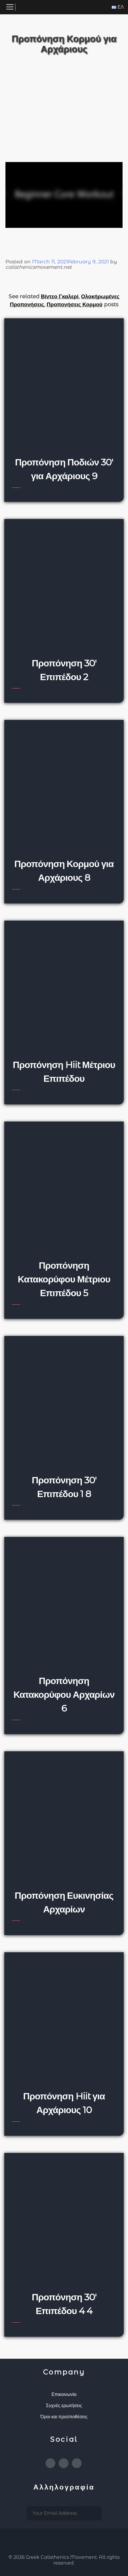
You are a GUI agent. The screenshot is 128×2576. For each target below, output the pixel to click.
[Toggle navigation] (10, 7)
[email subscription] (64, 2513)
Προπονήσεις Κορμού (74, 304)
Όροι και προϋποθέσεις (63, 2416)
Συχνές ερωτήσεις (64, 2405)
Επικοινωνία (64, 2394)
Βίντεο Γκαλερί (59, 296)
